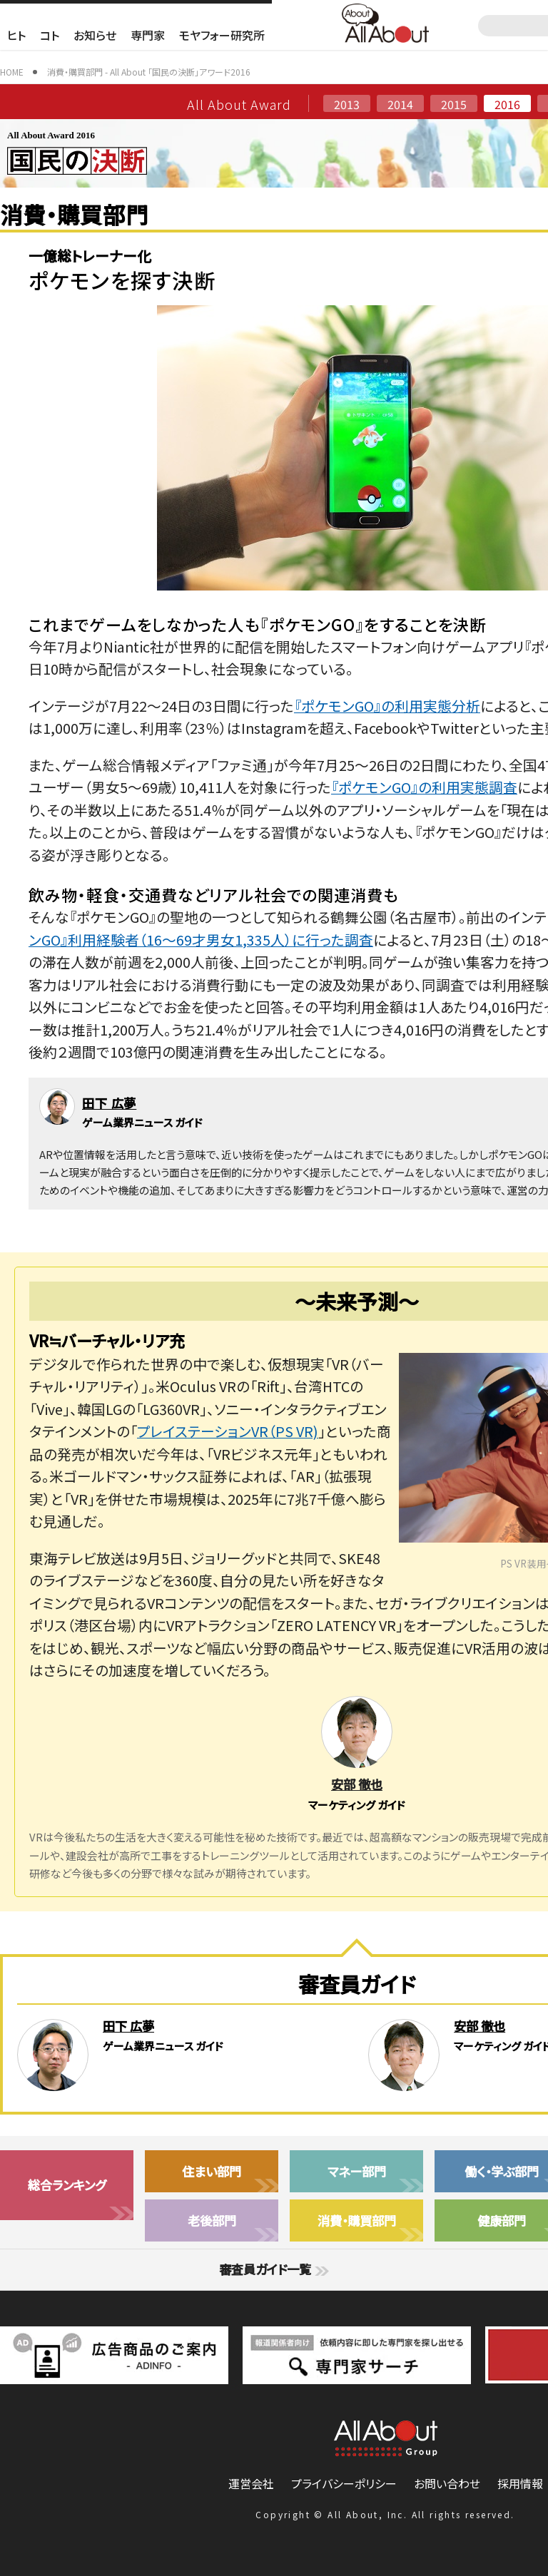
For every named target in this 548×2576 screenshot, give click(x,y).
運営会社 (251, 2483)
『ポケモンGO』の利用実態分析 (387, 705)
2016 (507, 104)
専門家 (148, 35)
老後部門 (212, 2220)
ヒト (16, 35)
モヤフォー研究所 (222, 35)
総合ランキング (67, 2185)
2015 (454, 104)
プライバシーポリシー (344, 2483)
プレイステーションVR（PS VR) (227, 1431)
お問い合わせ (447, 2483)
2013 (347, 104)
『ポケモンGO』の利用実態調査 (424, 787)
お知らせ (94, 35)
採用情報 (520, 2483)
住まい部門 (211, 2171)
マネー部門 (357, 2171)
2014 (400, 104)
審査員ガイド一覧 (274, 2269)
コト (49, 35)
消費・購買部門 (357, 2220)
